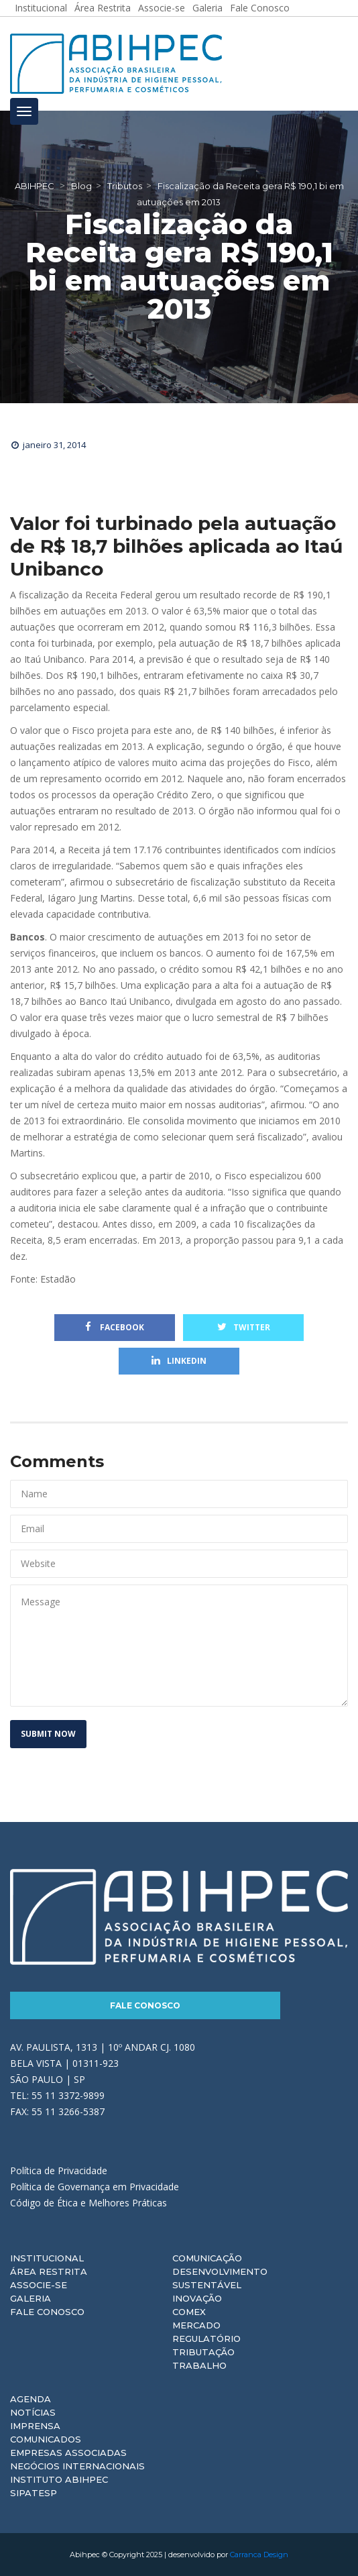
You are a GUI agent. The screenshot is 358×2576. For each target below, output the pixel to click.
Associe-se (38, 2284)
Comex (189, 2311)
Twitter (243, 1327)
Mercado (196, 2325)
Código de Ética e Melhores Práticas (88, 2202)
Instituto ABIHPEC (59, 2479)
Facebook (114, 1327)
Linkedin (179, 1360)
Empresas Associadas (68, 2452)
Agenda (30, 2399)
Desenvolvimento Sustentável (219, 2278)
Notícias (33, 2412)
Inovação (197, 2298)
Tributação (203, 2352)
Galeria (30, 2298)
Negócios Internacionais (77, 2466)
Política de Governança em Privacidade (94, 2186)
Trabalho (199, 2365)
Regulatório (206, 2338)
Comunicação (207, 2258)
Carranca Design (259, 2554)
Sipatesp (33, 2492)
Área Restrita (48, 2271)
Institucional (47, 2258)
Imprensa (35, 2425)
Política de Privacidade (58, 2170)
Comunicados (45, 2439)
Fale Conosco (145, 2005)
